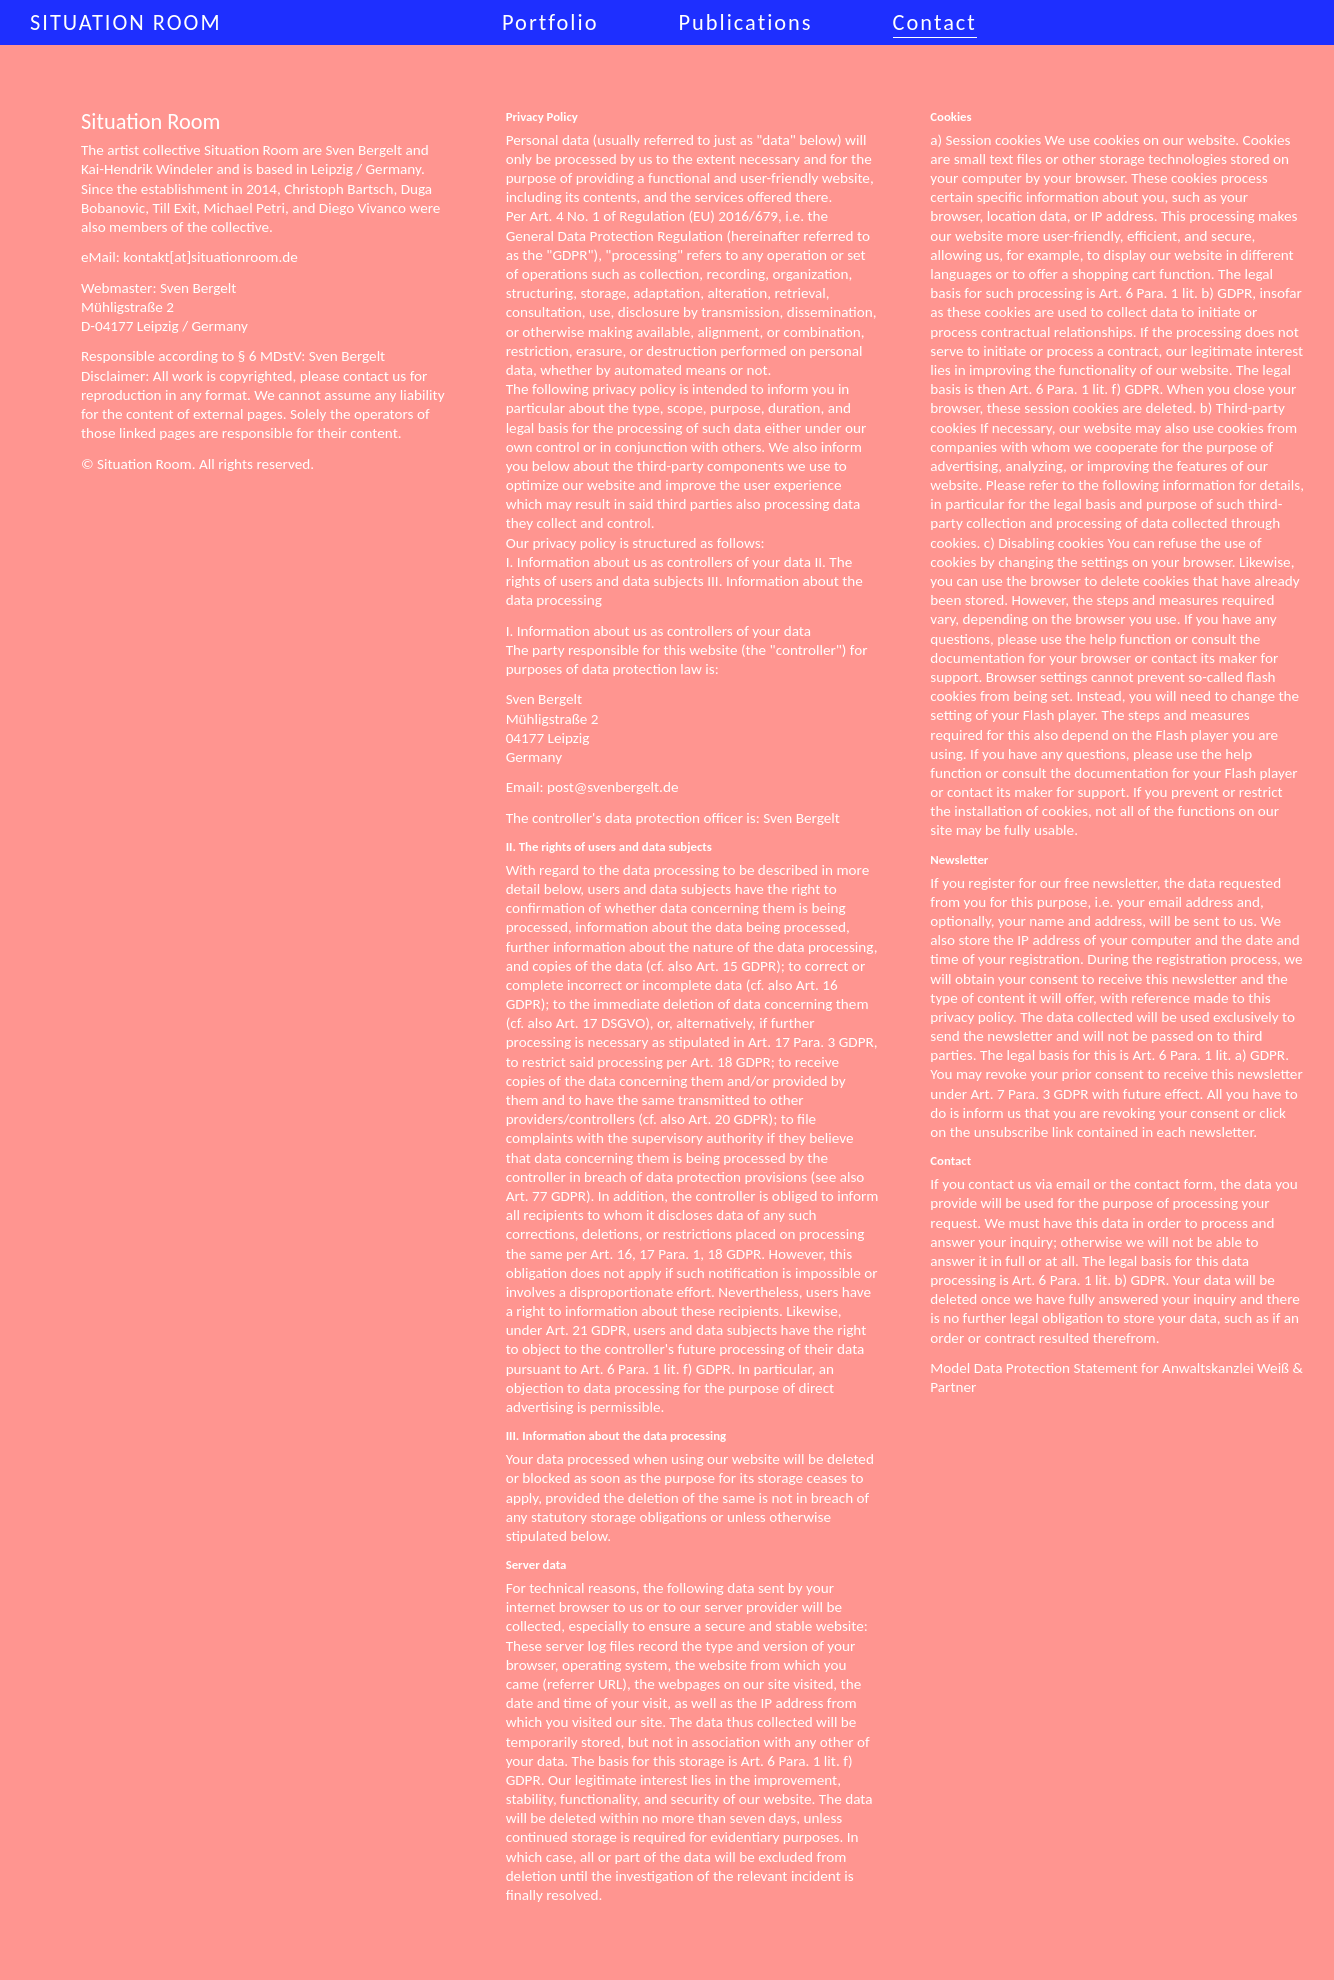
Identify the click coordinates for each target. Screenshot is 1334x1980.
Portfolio (550, 22)
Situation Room (126, 22)
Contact (935, 22)
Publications (745, 22)
